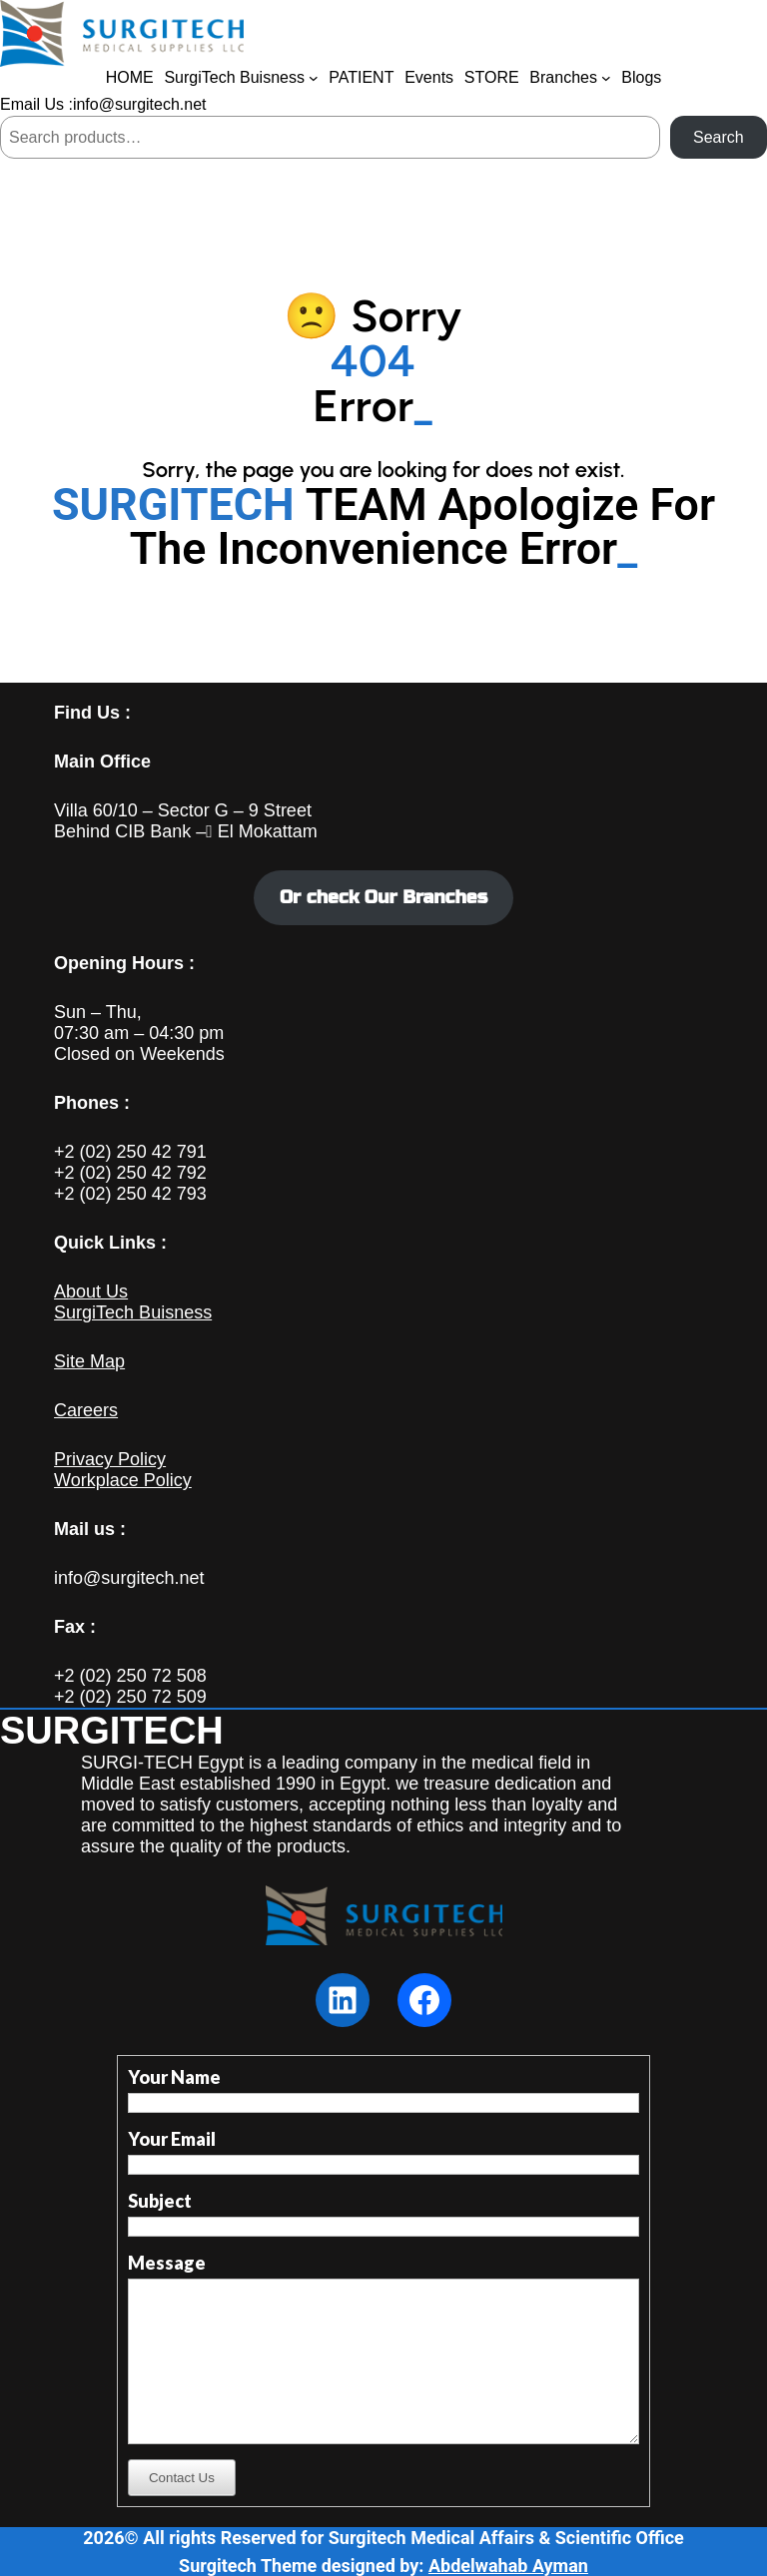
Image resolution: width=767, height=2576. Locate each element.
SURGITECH (112, 1731)
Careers (86, 1410)
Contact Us (182, 2477)
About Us (91, 1291)
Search (718, 137)
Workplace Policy (123, 1480)
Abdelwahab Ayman (508, 2565)
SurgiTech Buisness (133, 1312)
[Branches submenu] (606, 78)
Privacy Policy (110, 1459)
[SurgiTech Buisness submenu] (314, 78)
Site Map (89, 1361)
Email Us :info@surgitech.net (103, 104)
